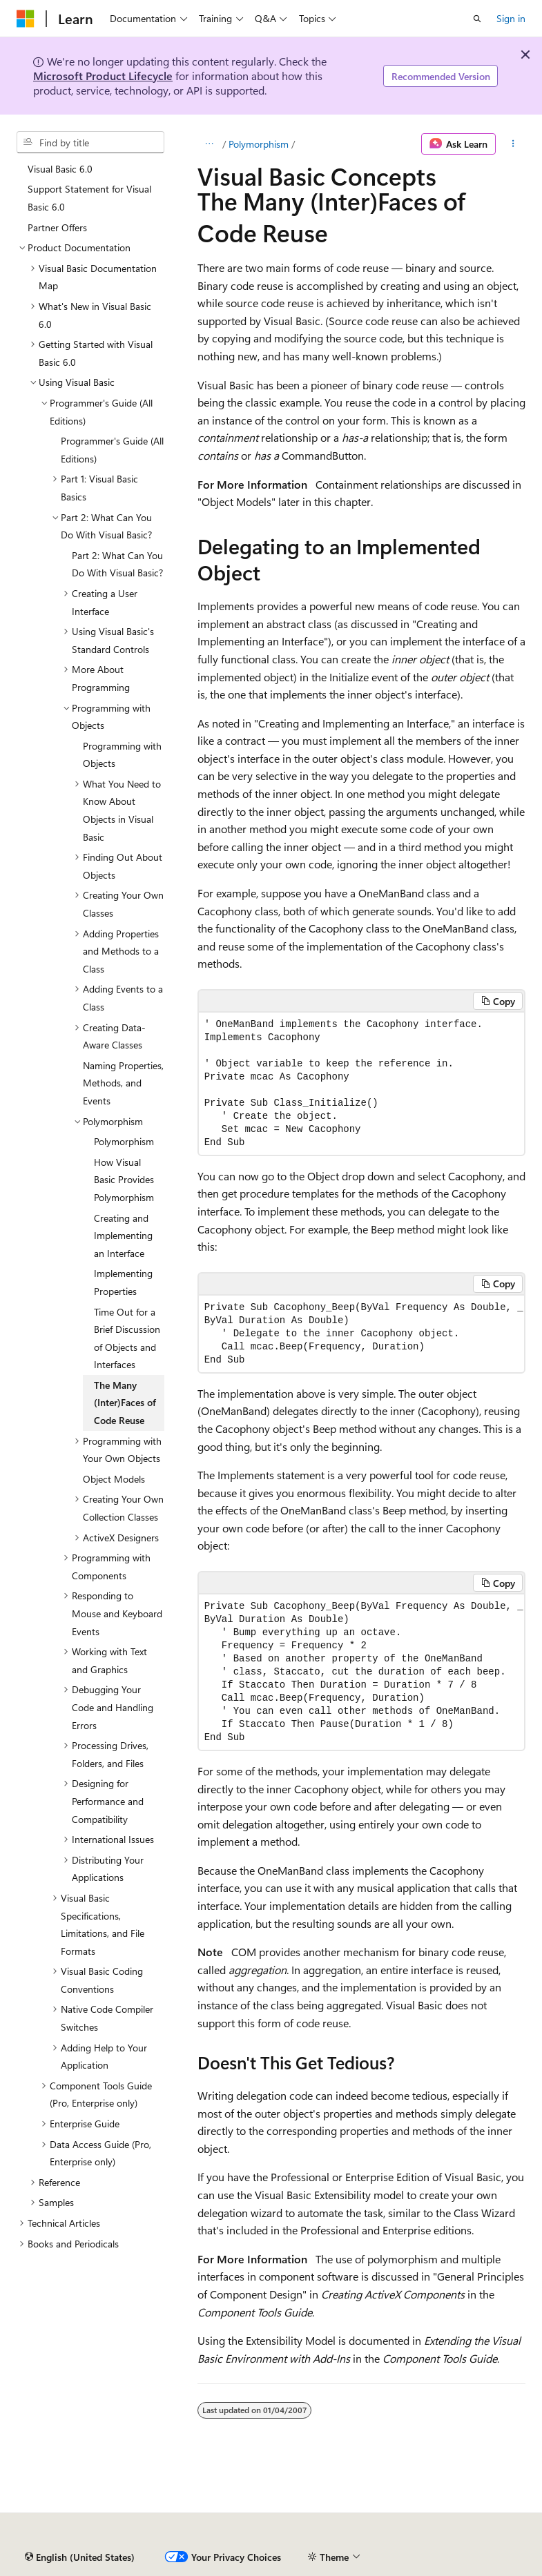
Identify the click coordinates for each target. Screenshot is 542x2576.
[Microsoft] (26, 19)
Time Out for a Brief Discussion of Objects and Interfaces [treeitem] (127, 1338)
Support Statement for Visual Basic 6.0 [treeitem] (89, 197)
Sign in (510, 18)
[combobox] (90, 142)
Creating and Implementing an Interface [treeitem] (123, 1235)
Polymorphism (259, 143)
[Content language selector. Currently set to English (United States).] (80, 2557)
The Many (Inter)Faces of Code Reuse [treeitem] (125, 1402)
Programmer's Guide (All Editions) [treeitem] (112, 449)
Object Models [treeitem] (114, 1478)
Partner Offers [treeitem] (57, 227)
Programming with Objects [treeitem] (122, 754)
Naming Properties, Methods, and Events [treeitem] (123, 1083)
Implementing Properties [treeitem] (123, 1282)
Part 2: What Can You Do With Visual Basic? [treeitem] (117, 564)
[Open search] (477, 18)
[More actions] (513, 144)
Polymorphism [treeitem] (124, 1141)
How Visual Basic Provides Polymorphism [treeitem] (124, 1179)
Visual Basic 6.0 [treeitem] (60, 168)
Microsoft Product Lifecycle (103, 75)
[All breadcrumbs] (209, 144)
